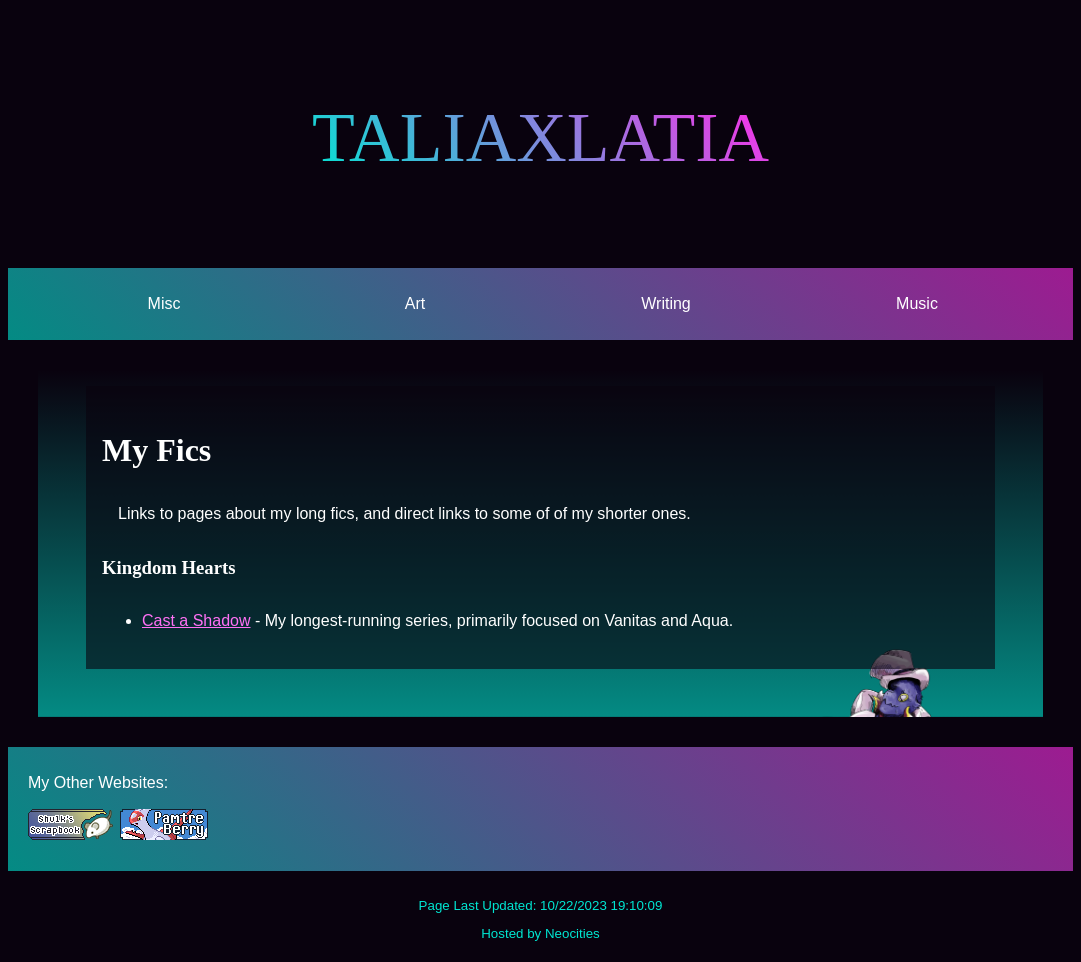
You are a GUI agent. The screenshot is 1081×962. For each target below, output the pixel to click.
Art (415, 303)
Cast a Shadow (196, 620)
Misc (164, 303)
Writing (666, 303)
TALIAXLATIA (540, 137)
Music (917, 303)
